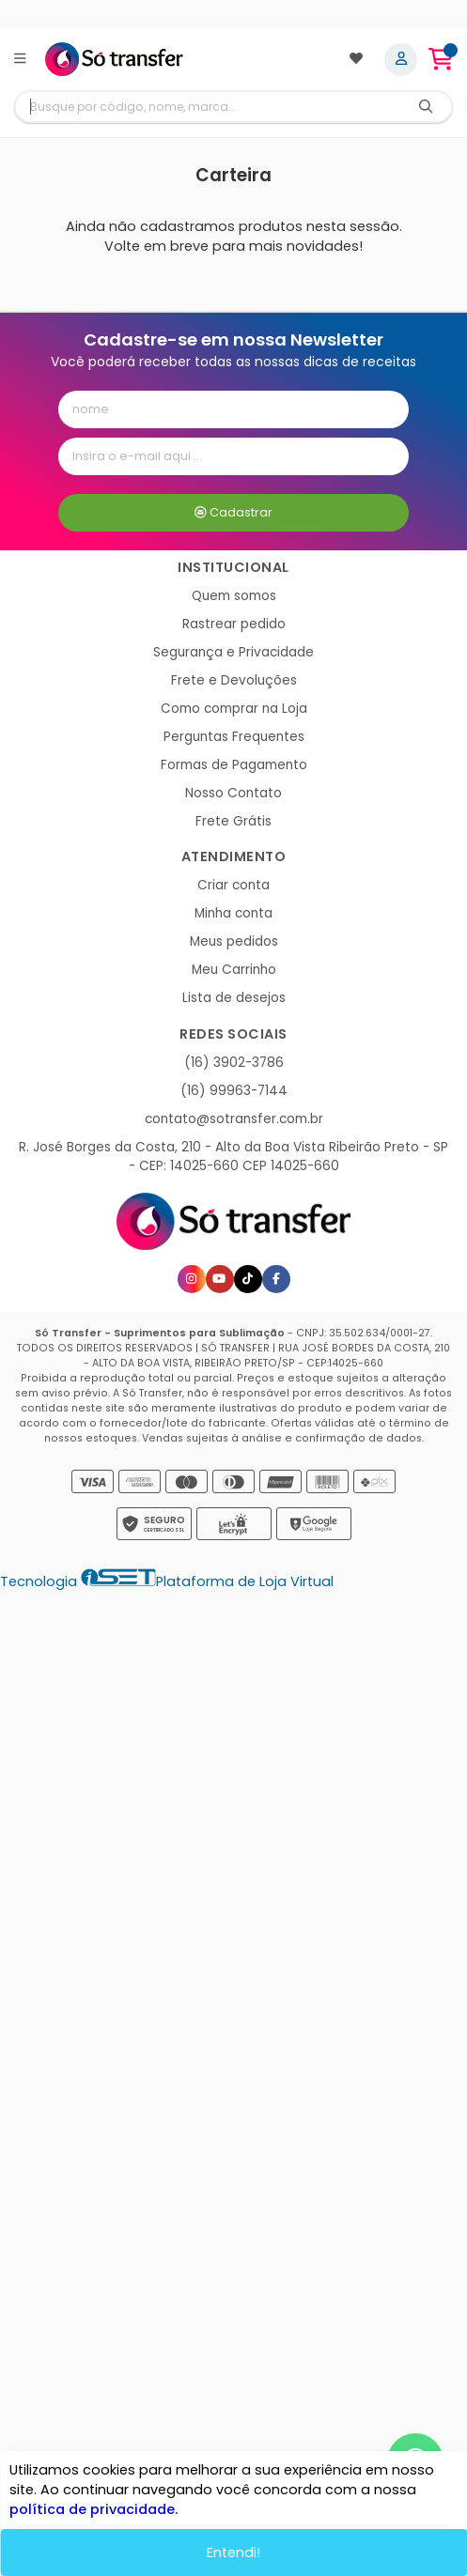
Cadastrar (233, 512)
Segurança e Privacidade (233, 652)
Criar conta (233, 885)
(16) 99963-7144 (234, 1091)
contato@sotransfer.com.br (234, 1119)
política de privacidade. (93, 2509)
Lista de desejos (234, 998)
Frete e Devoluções (234, 680)
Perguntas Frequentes (233, 737)
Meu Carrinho (234, 970)
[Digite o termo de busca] (208, 106)
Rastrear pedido (234, 624)
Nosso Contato (233, 793)
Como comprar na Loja (234, 708)
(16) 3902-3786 (234, 1063)
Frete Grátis (233, 821)
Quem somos (234, 596)
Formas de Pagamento (234, 765)
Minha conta (233, 913)
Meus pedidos (234, 941)
